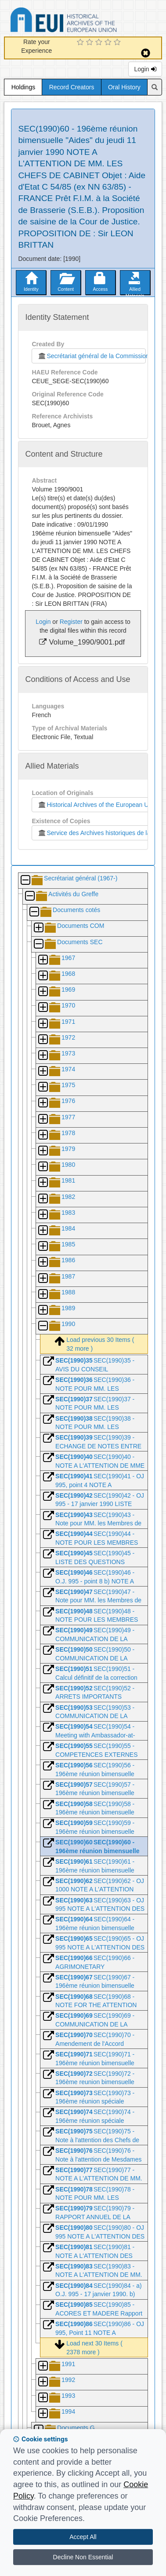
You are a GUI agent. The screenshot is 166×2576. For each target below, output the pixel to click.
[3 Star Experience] (100, 42)
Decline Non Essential (83, 2557)
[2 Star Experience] (90, 42)
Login (145, 69)
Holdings (23, 87)
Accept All (82, 2536)
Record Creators (71, 87)
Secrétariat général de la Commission (91, 356)
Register (71, 621)
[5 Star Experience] (118, 42)
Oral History (124, 87)
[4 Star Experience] (109, 42)
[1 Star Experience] (81, 42)
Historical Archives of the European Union (96, 804)
